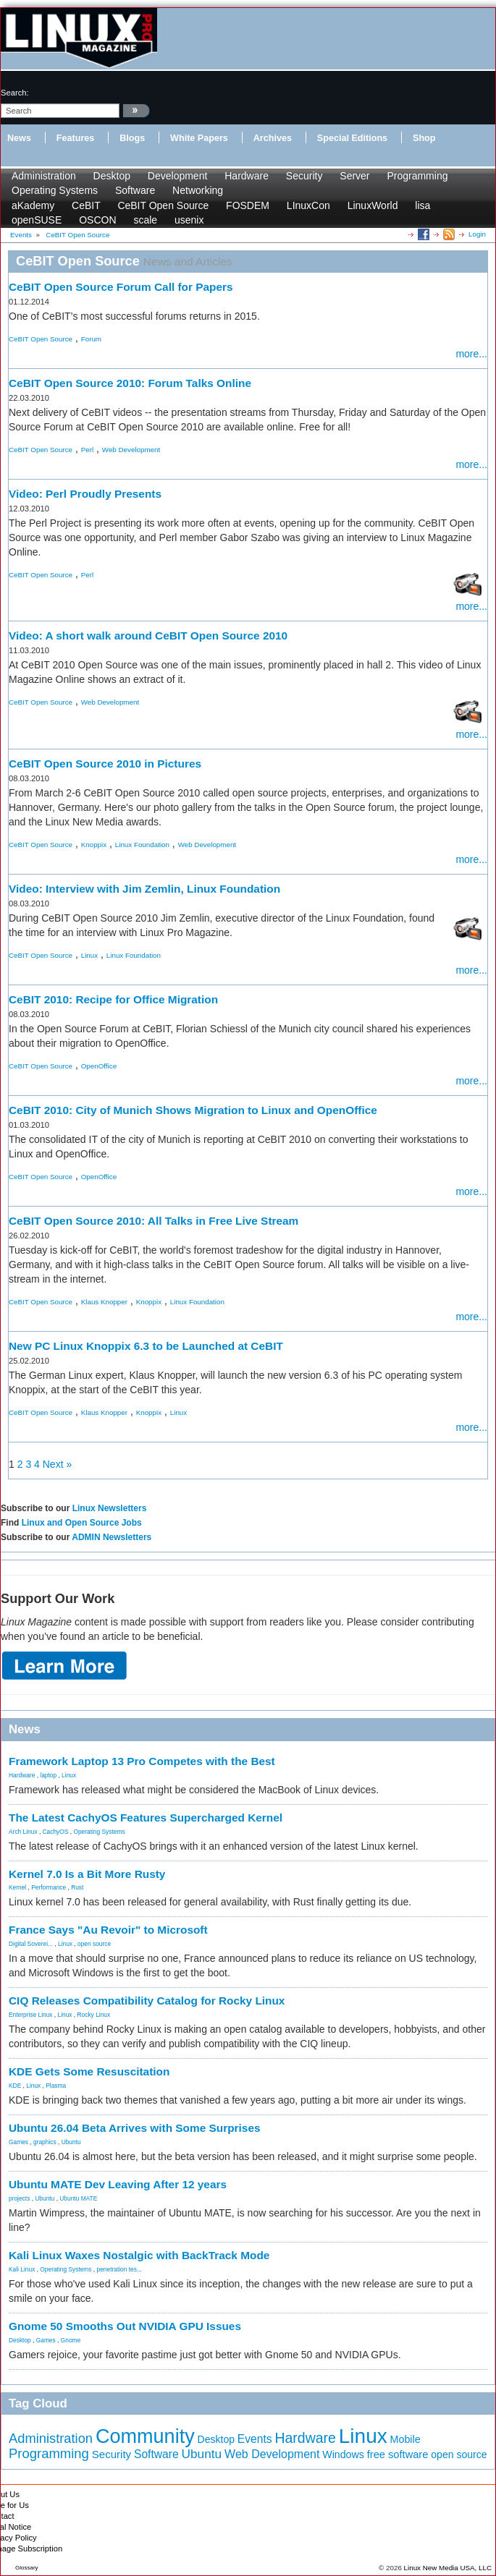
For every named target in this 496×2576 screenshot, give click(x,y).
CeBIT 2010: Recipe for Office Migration (113, 999)
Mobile (405, 2439)
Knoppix (93, 845)
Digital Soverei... (31, 1943)
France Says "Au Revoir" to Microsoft (108, 1930)
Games (18, 2142)
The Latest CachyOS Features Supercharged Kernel (145, 1817)
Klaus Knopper (104, 1302)
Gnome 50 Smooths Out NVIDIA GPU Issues (125, 2326)
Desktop (111, 176)
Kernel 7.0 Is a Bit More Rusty (87, 1874)
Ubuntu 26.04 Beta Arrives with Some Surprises (135, 2128)
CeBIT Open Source (163, 205)
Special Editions (352, 138)
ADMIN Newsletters (111, 1537)
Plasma (56, 2085)
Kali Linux (22, 2269)
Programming (417, 176)
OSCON (97, 220)
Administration (44, 176)
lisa (422, 205)
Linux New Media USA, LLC (448, 2568)
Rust (77, 1887)
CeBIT (86, 205)
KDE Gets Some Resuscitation (89, 2071)
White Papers (199, 138)
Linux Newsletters (109, 1508)
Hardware (246, 176)
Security (304, 176)
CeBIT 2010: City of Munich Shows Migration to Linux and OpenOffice (193, 1110)
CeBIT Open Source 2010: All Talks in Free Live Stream (153, 1221)
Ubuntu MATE (78, 2198)
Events (255, 2439)
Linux (89, 955)
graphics (44, 2142)
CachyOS (56, 1831)
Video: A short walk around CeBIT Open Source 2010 (148, 635)
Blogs (132, 138)
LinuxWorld (373, 205)
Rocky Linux (94, 2014)
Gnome (70, 2340)
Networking (197, 190)
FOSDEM (247, 205)
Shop (424, 138)
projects (19, 2198)
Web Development (131, 450)
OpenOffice (99, 1066)
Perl (87, 450)
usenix (189, 220)
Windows (343, 2454)
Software (135, 190)
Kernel (17, 1887)
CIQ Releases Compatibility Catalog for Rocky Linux (147, 2000)
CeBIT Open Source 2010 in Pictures (105, 763)
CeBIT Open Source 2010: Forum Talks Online (130, 383)
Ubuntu (71, 2142)
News (19, 138)
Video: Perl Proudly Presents (85, 494)
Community (145, 2436)
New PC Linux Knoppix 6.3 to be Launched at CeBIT (146, 1346)
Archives (272, 138)
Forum (91, 339)
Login (477, 234)
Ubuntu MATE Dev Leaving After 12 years (118, 2184)
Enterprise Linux (31, 2014)
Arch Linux (23, 1831)
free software (398, 2454)
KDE (15, 2085)
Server (354, 176)
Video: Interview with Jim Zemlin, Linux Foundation (144, 889)
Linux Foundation (142, 845)
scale (145, 220)
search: (15, 92)
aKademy (33, 205)
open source (94, 1943)
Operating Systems (55, 190)
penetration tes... (119, 2269)
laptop (48, 1775)
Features (75, 138)
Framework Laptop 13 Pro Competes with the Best (142, 1761)
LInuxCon (308, 205)
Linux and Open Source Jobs (82, 1523)
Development (178, 176)
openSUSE (37, 220)
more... (471, 354)
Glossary (26, 2567)
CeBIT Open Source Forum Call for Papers (121, 287)
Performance (48, 1887)
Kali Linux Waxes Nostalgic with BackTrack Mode (139, 2255)
